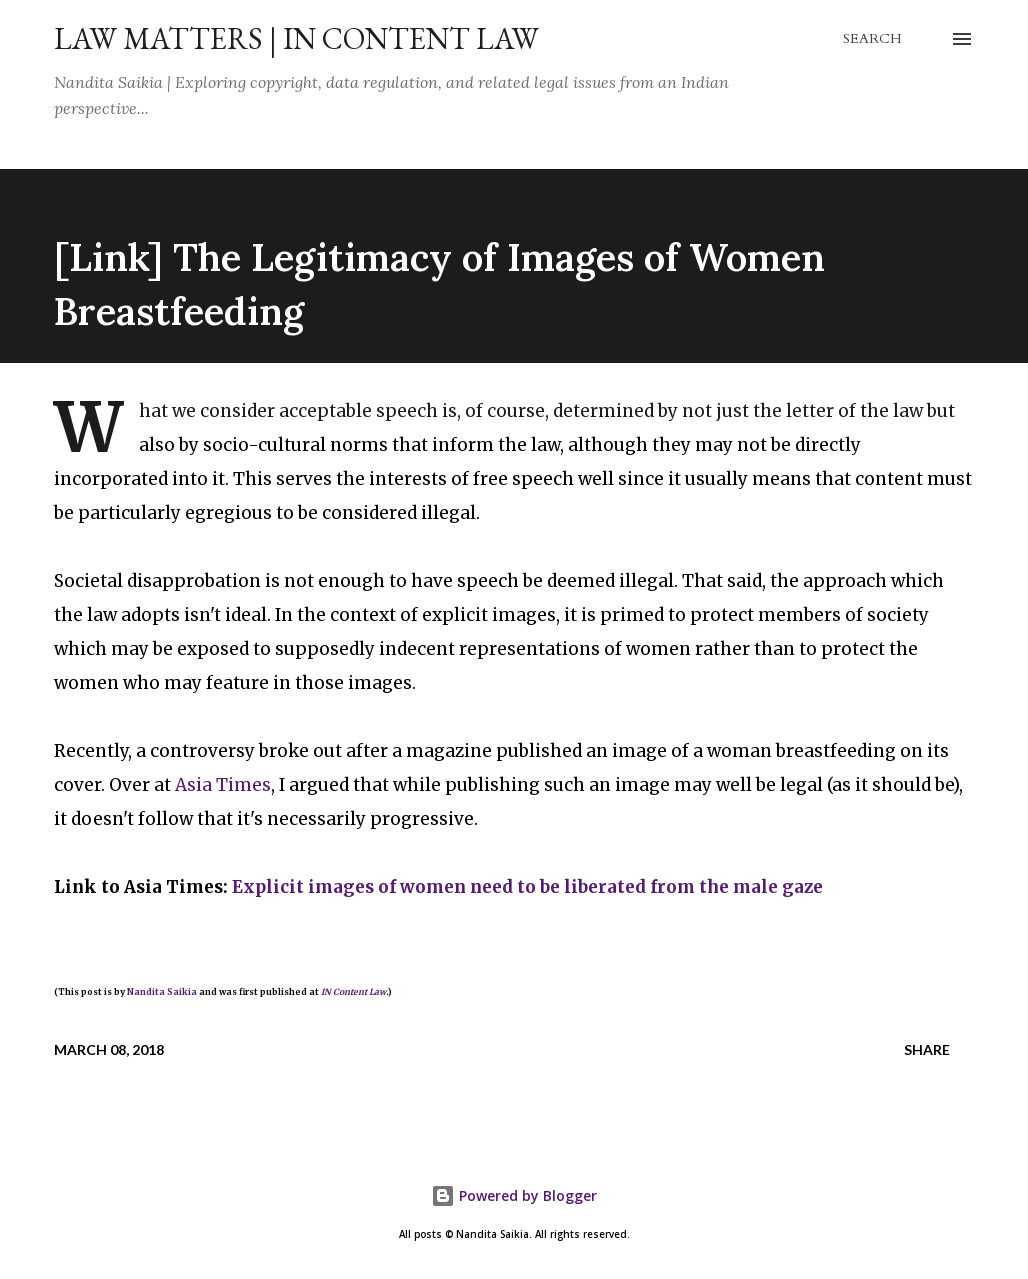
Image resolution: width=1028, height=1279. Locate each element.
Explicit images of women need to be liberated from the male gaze (527, 887)
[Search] (872, 39)
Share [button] (927, 1049)
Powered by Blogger (514, 1195)
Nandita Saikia (162, 992)
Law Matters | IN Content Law (296, 38)
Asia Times (223, 785)
